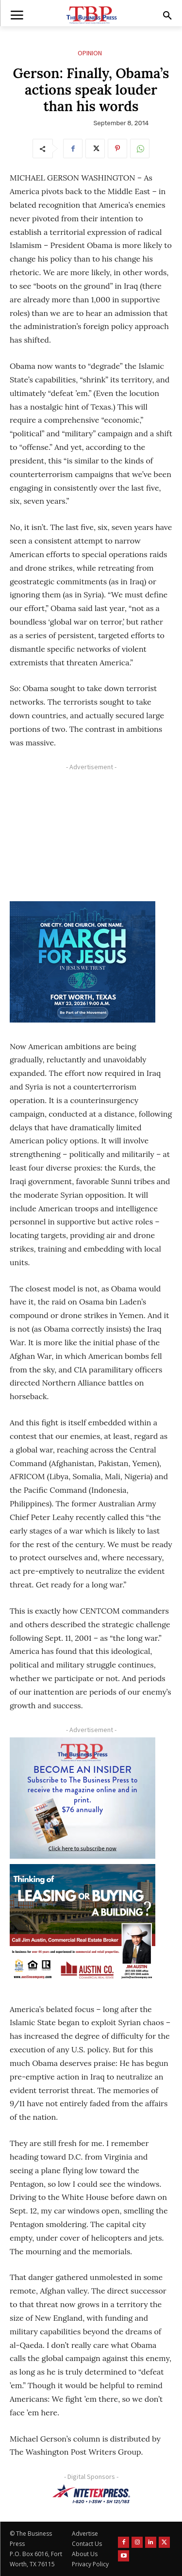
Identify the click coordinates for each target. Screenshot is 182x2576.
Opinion (90, 53)
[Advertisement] (82, 835)
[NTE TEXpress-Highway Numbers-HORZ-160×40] (91, 2494)
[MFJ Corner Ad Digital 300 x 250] (82, 962)
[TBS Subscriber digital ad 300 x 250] (82, 1798)
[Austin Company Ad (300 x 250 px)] (82, 1924)
